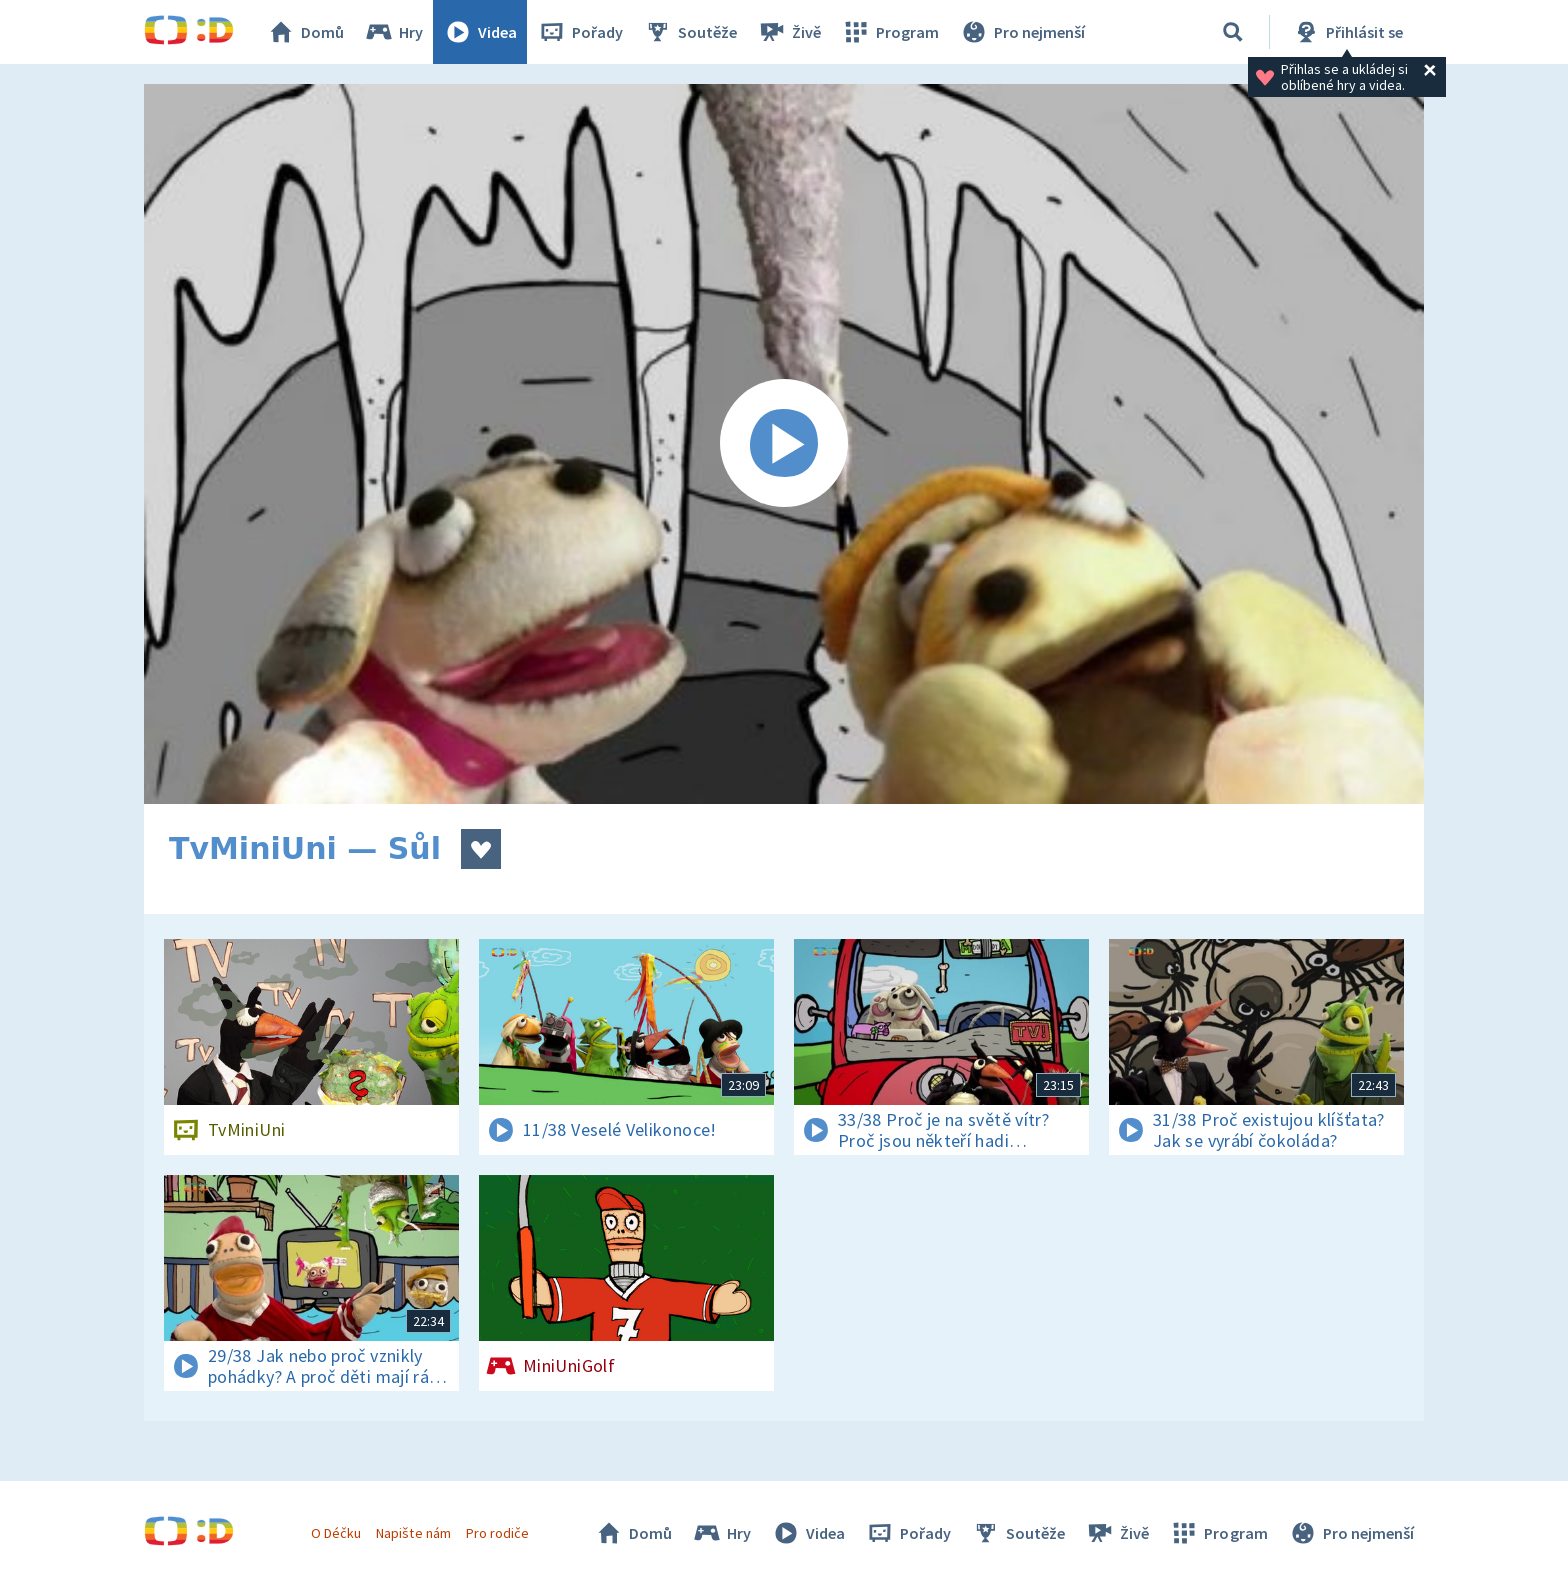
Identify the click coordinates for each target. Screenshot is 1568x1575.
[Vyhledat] (1233, 32)
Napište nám (413, 1533)
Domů (305, 32)
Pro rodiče (497, 1533)
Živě (789, 32)
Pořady (580, 32)
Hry (393, 32)
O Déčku (336, 1533)
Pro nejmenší (1022, 32)
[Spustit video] (784, 444)
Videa (480, 32)
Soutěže (690, 32)
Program (890, 32)
